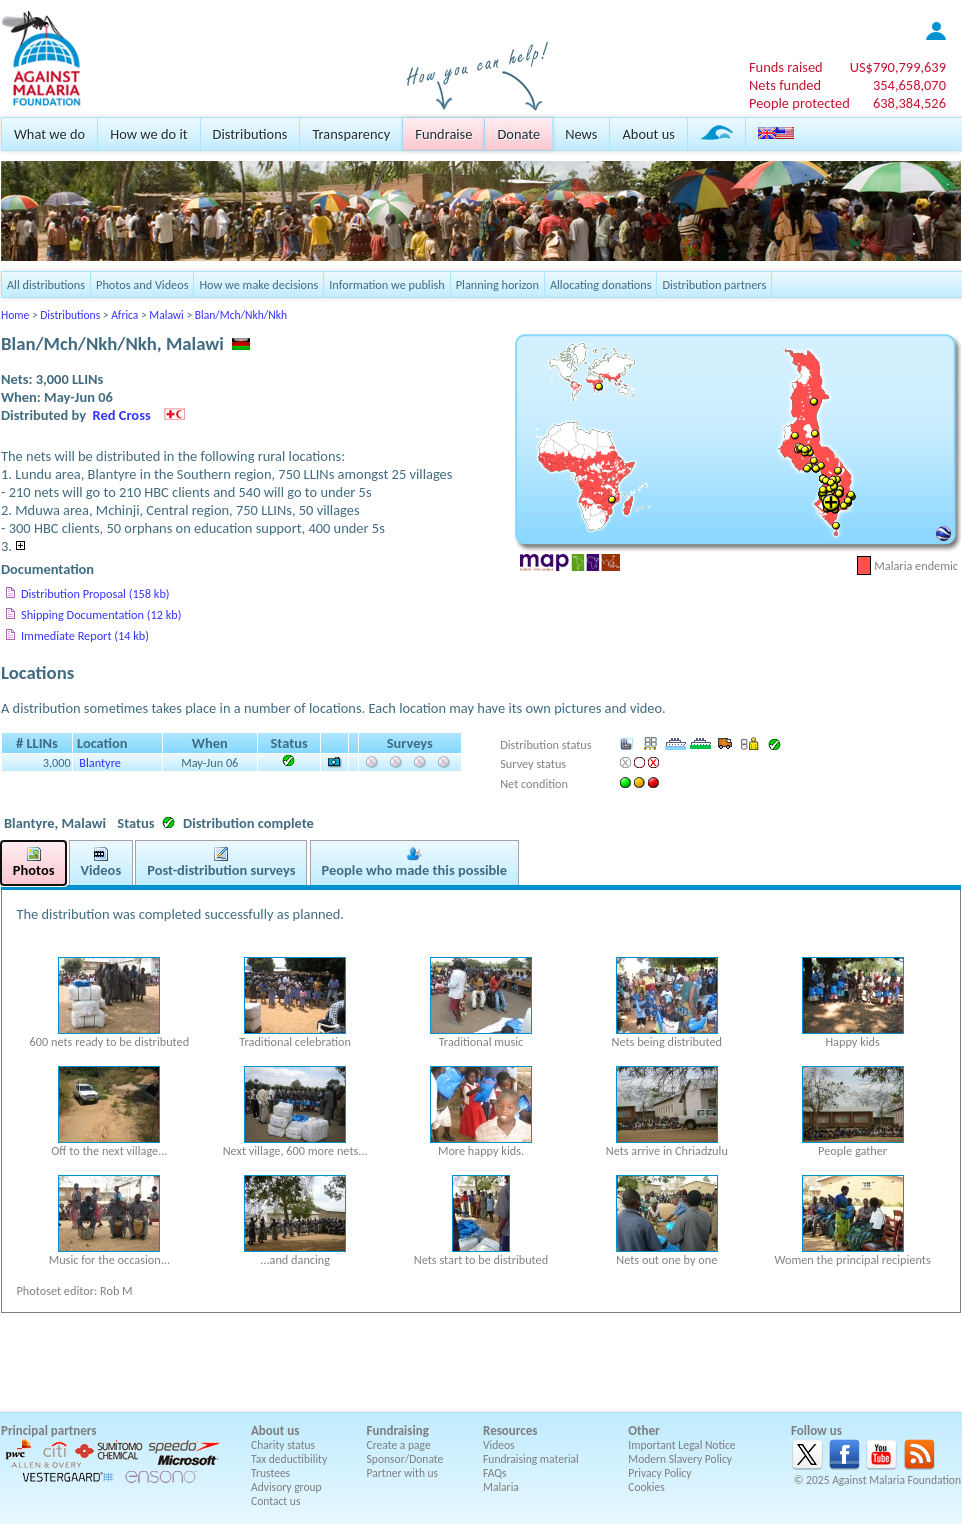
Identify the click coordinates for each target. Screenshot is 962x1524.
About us (648, 134)
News (581, 134)
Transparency (351, 134)
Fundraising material (531, 1459)
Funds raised (786, 67)
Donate (518, 134)
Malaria (501, 1487)
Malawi (166, 315)
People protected (799, 103)
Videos (499, 1445)
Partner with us (403, 1473)
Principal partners (48, 1430)
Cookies (646, 1487)
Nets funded (785, 85)
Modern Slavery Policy (680, 1459)
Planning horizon (497, 284)
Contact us (275, 1501)
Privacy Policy (659, 1473)
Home (15, 315)
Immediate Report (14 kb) (85, 635)
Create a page (399, 1445)
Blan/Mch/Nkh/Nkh (241, 315)
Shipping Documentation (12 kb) (101, 614)
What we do (49, 134)
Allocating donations (601, 284)
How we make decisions (258, 284)
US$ (898, 67)
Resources (510, 1430)
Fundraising (398, 1430)
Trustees (270, 1473)
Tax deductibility (289, 1459)
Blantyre (100, 762)
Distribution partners (714, 284)
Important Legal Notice (681, 1445)
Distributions (250, 134)
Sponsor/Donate (405, 1459)
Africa (124, 315)
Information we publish (387, 284)
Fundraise (443, 134)
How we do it (148, 134)
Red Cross (122, 415)
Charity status (283, 1445)
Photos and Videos (142, 284)
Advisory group (286, 1487)
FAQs (495, 1473)
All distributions (46, 284)
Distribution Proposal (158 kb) (95, 593)
